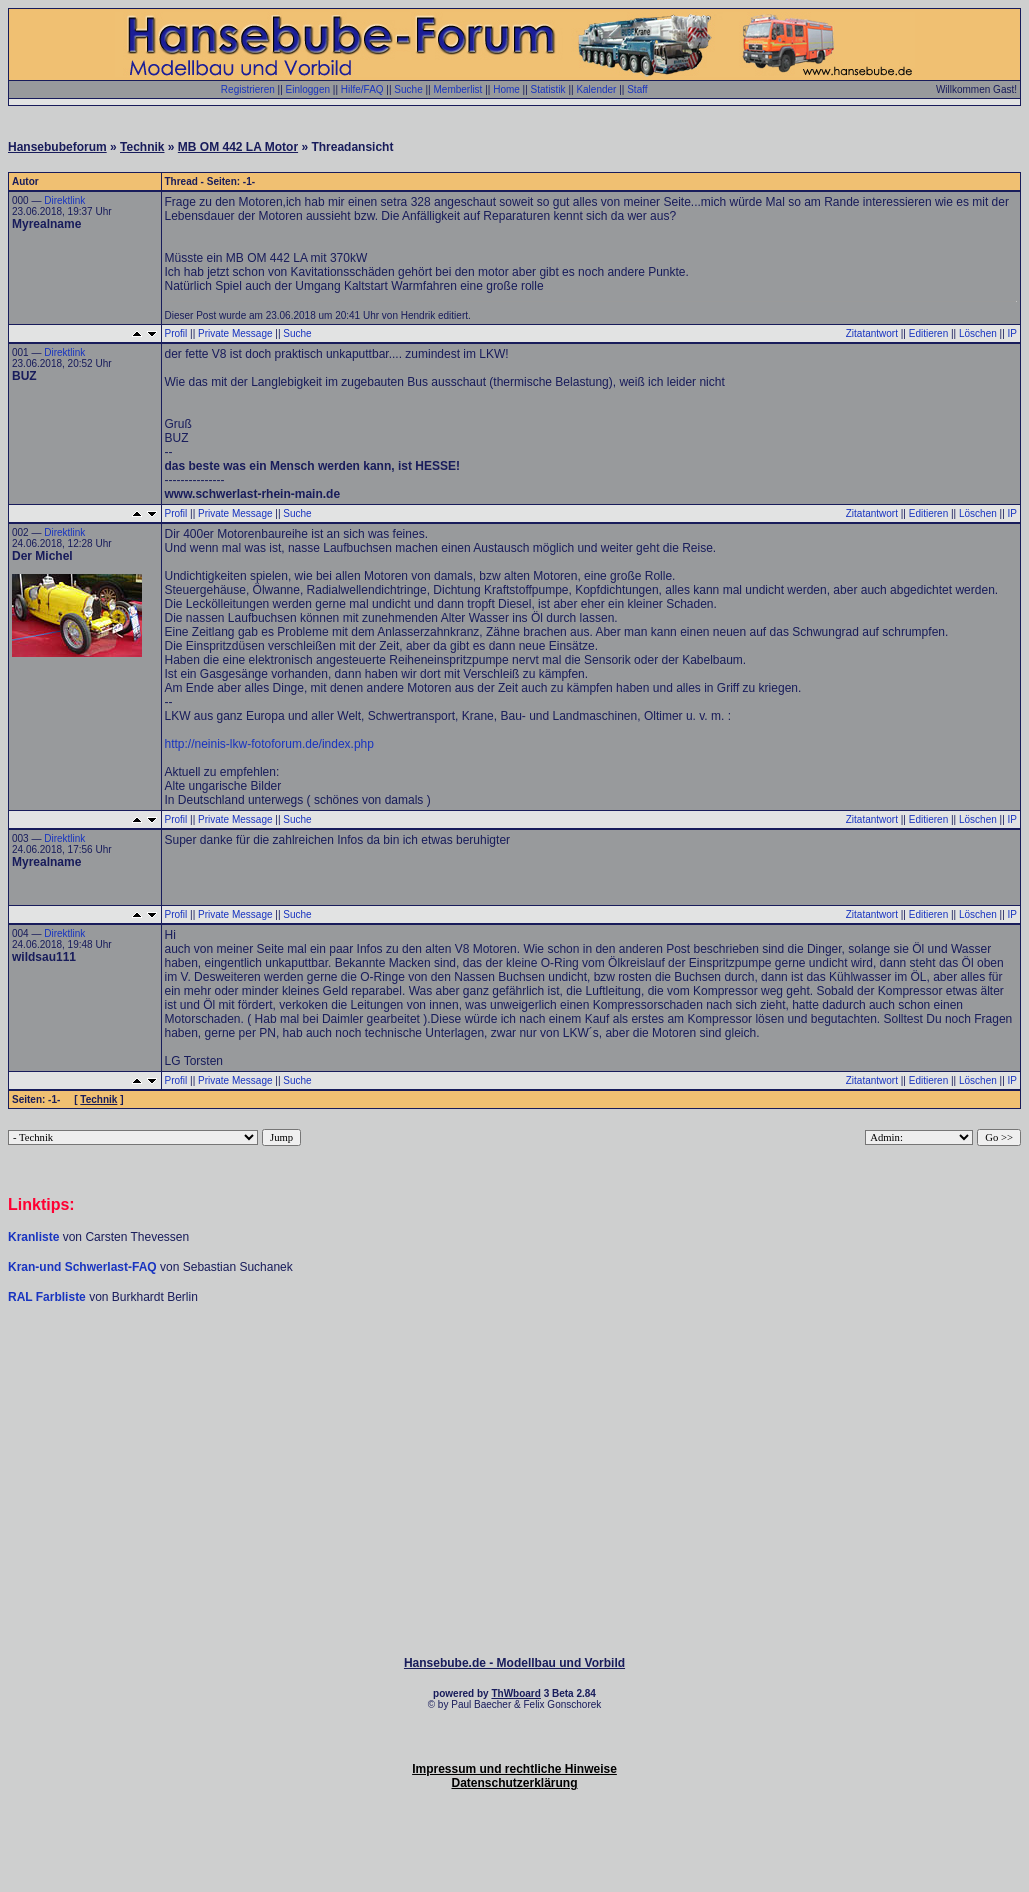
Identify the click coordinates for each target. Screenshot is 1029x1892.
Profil (176, 333)
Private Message (235, 333)
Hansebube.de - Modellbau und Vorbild (514, 1663)
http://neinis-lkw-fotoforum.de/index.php (269, 744)
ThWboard (515, 1693)
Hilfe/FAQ (362, 89)
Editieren (928, 333)
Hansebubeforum (57, 147)
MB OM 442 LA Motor (238, 147)
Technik (142, 147)
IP (1012, 333)
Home (506, 89)
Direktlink (64, 200)
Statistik (548, 89)
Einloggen (308, 89)
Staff (637, 89)
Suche (408, 89)
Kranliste (33, 1237)
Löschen (978, 333)
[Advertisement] (515, 1365)
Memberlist (457, 89)
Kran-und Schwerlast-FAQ (84, 1267)
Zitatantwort (872, 333)
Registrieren (248, 89)
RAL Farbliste (48, 1297)
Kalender (596, 89)
